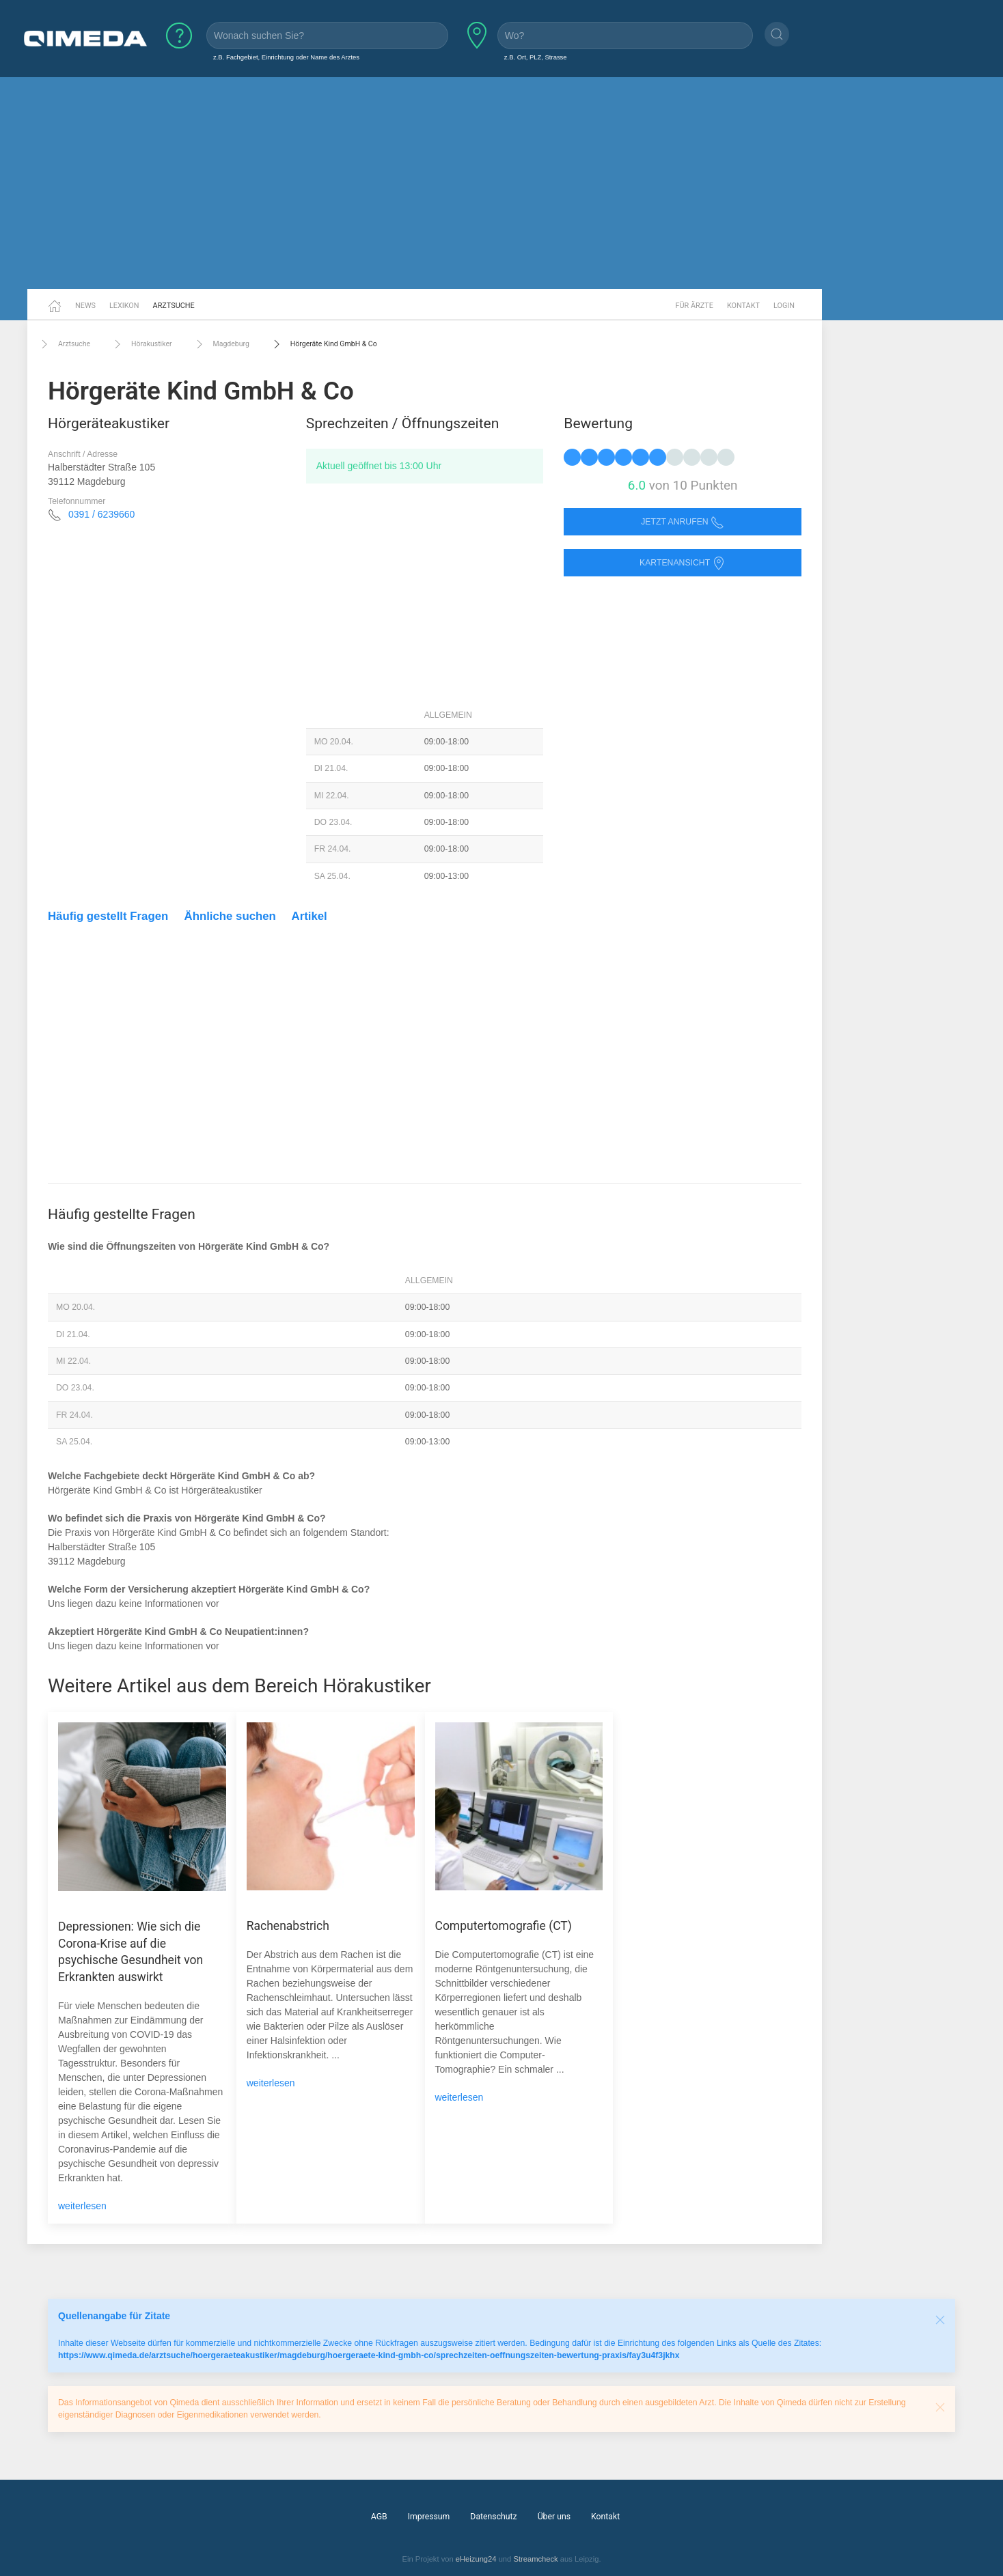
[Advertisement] (501, 183)
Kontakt (743, 305)
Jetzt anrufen (682, 522)
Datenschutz (493, 2516)
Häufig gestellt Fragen (108, 916)
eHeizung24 (476, 2559)
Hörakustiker (141, 344)
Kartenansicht (683, 563)
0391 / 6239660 (101, 514)
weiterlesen (82, 2205)
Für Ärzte (694, 305)
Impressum (429, 2516)
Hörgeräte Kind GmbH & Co (323, 344)
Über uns (554, 2516)
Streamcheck (535, 2559)
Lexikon (124, 305)
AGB (379, 2516)
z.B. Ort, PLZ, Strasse (535, 57)
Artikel (309, 916)
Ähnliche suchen (230, 916)
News (85, 305)
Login (784, 305)
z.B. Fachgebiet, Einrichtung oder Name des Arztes (286, 57)
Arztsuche (174, 305)
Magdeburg (221, 344)
